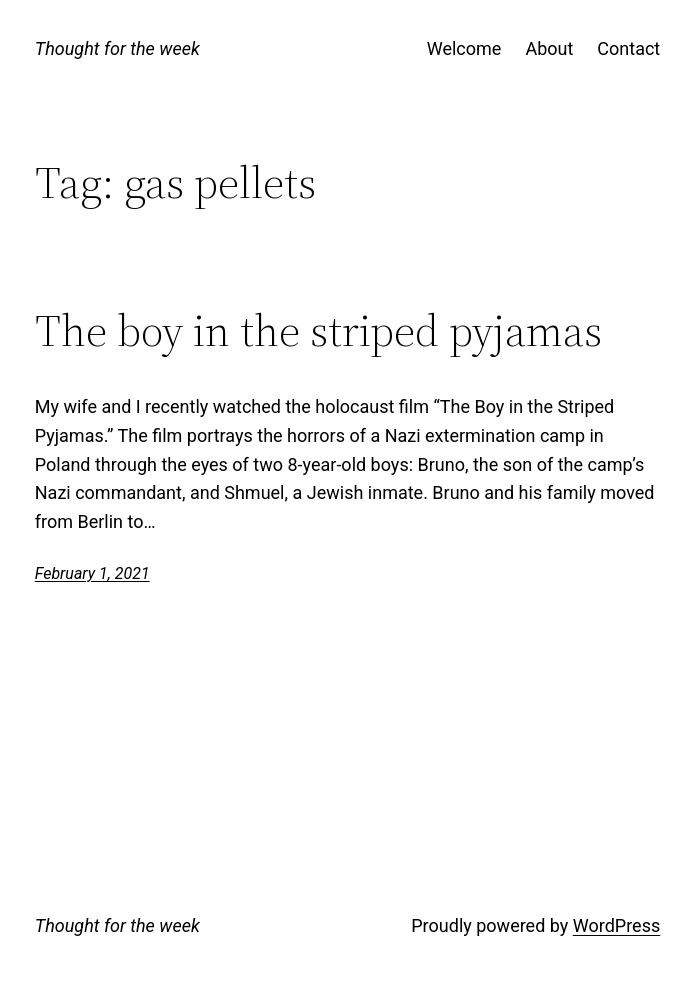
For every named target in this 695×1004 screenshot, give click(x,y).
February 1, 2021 (92, 573)
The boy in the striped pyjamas (318, 331)
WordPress (616, 925)
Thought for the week (117, 48)
